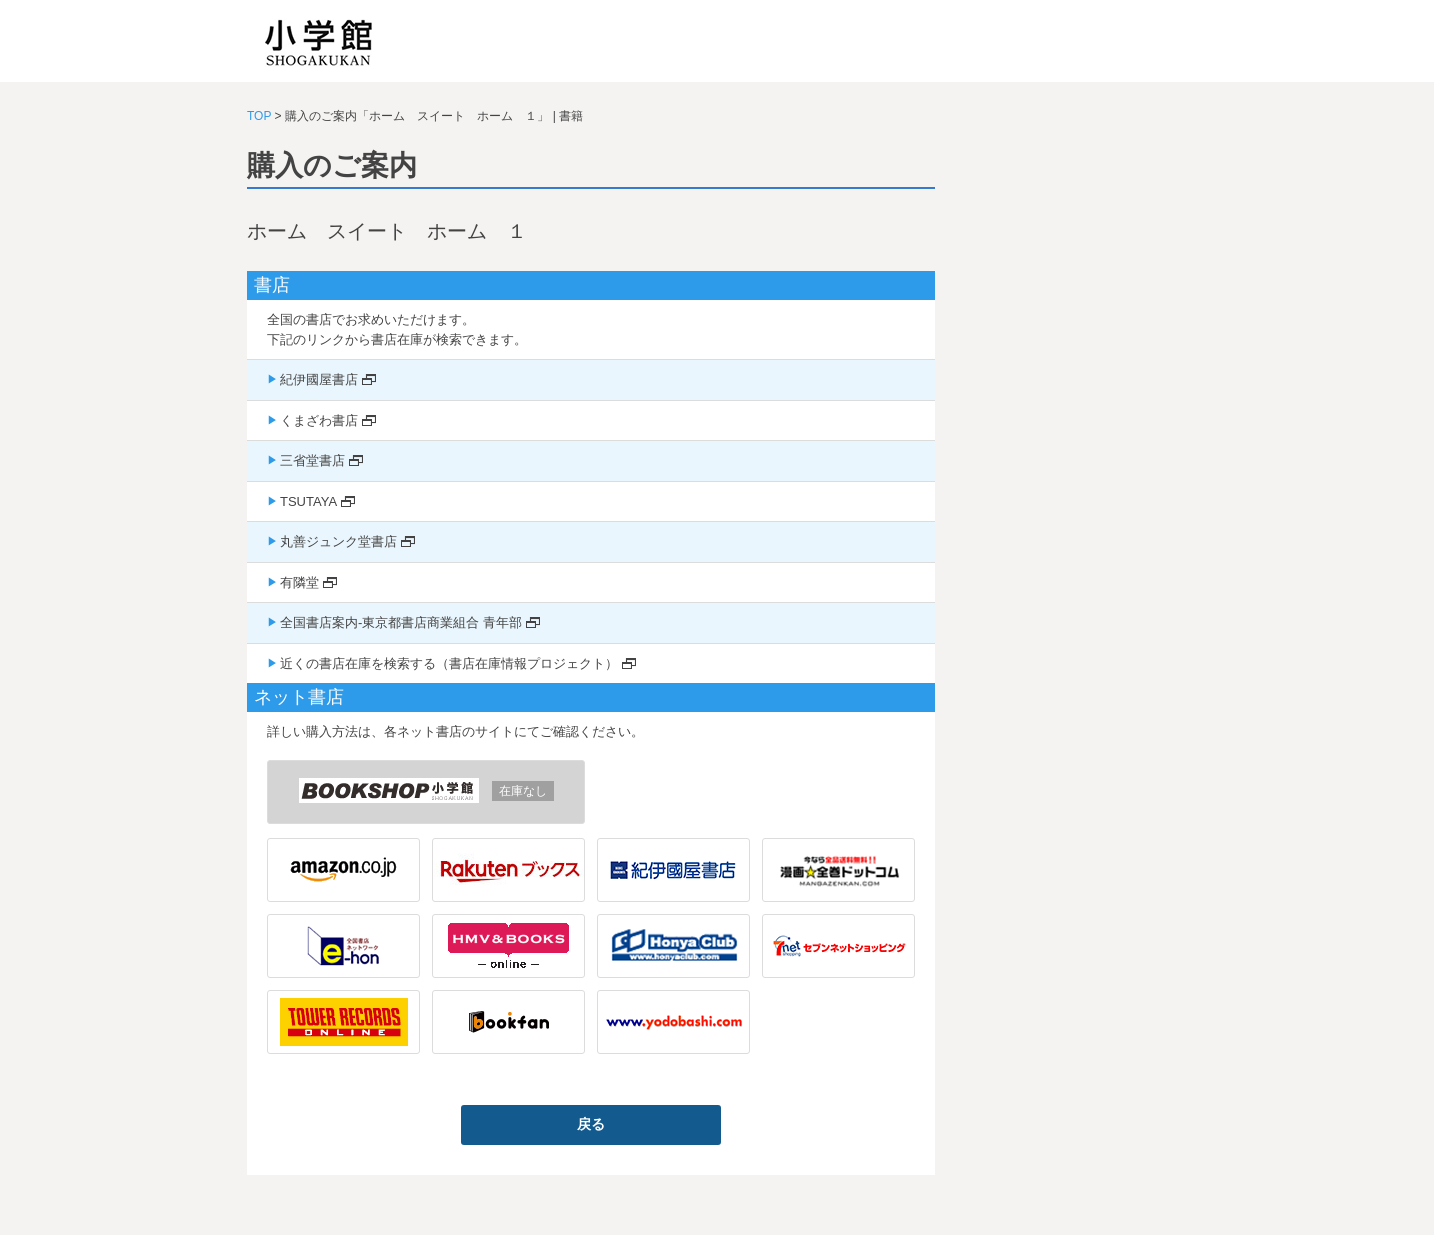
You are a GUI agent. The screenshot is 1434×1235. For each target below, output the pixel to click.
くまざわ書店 (319, 420)
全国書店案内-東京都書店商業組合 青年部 (401, 622)
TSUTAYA (308, 501)
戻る (591, 1124)
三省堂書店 (312, 460)
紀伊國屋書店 (319, 379)
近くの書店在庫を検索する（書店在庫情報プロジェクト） (449, 663)
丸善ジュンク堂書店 (338, 541)
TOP (259, 116)
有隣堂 (299, 582)
